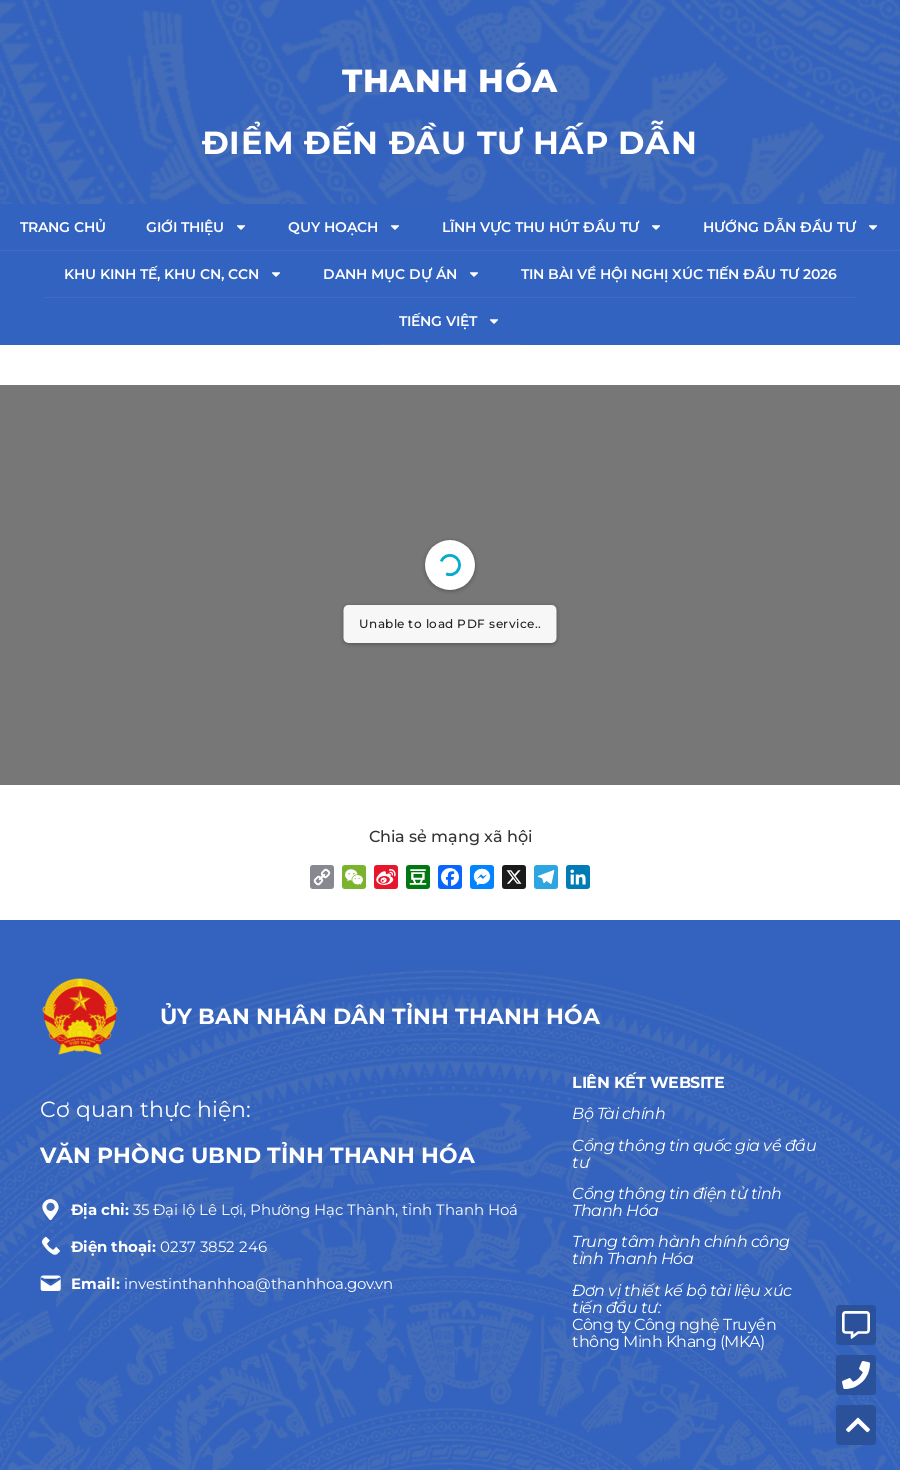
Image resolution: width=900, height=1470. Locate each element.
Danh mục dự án (402, 274)
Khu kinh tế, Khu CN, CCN (173, 274)
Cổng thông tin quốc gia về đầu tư (694, 1154)
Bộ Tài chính (618, 1113)
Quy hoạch (345, 227)
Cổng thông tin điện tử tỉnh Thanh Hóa (677, 1202)
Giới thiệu (197, 227)
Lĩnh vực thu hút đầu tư (552, 227)
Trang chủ (63, 227)
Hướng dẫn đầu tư (791, 227)
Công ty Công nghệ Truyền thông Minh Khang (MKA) (674, 1333)
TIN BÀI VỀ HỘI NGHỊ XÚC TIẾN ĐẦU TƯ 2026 (679, 274)
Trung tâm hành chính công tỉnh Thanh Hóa (681, 1250)
